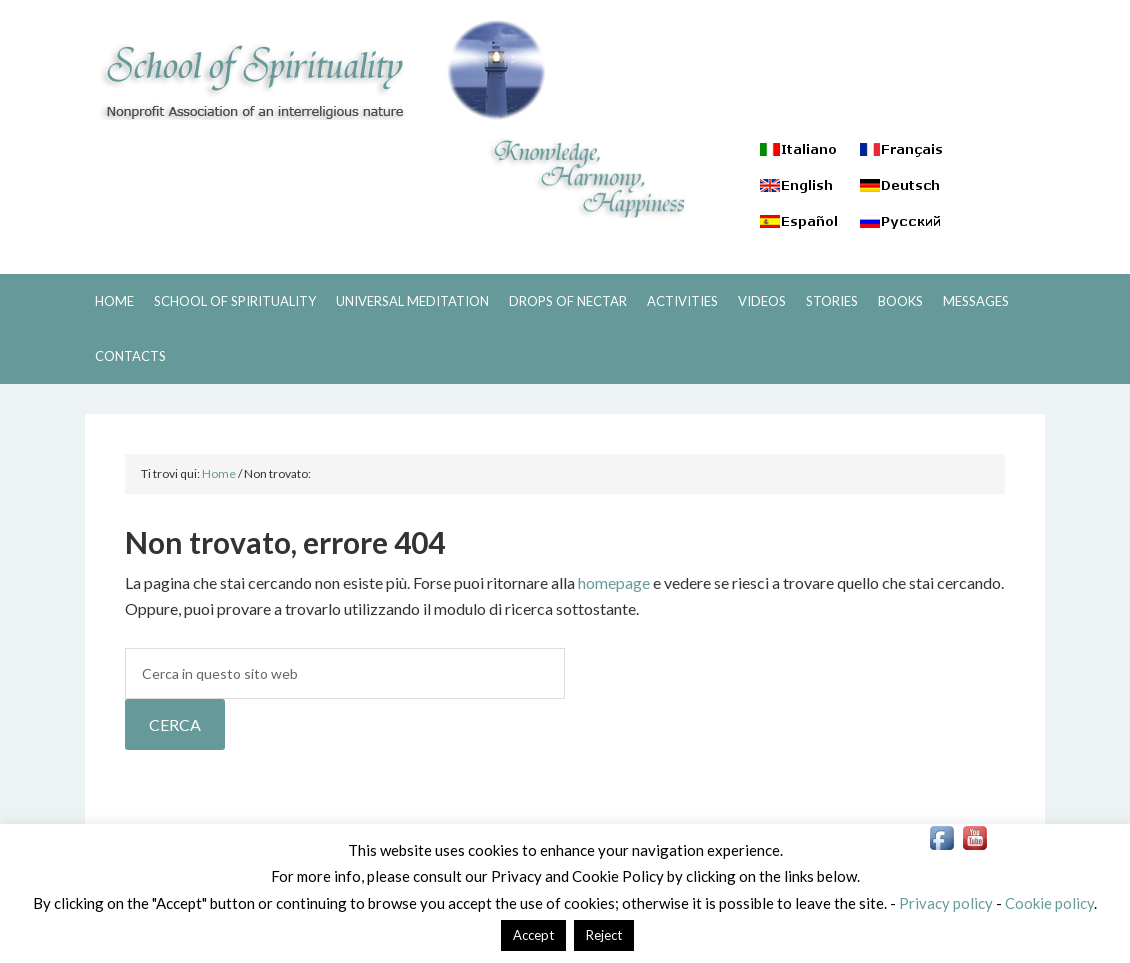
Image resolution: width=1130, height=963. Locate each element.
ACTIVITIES (682, 301)
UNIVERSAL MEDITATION (412, 301)
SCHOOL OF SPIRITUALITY (315, 70)
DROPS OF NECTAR (568, 301)
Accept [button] (533, 935)
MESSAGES (976, 301)
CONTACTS (130, 356)
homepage (614, 582)
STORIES (832, 301)
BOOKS (900, 301)
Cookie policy (1049, 903)
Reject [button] (604, 935)
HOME (114, 301)
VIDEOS (762, 301)
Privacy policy (946, 903)
